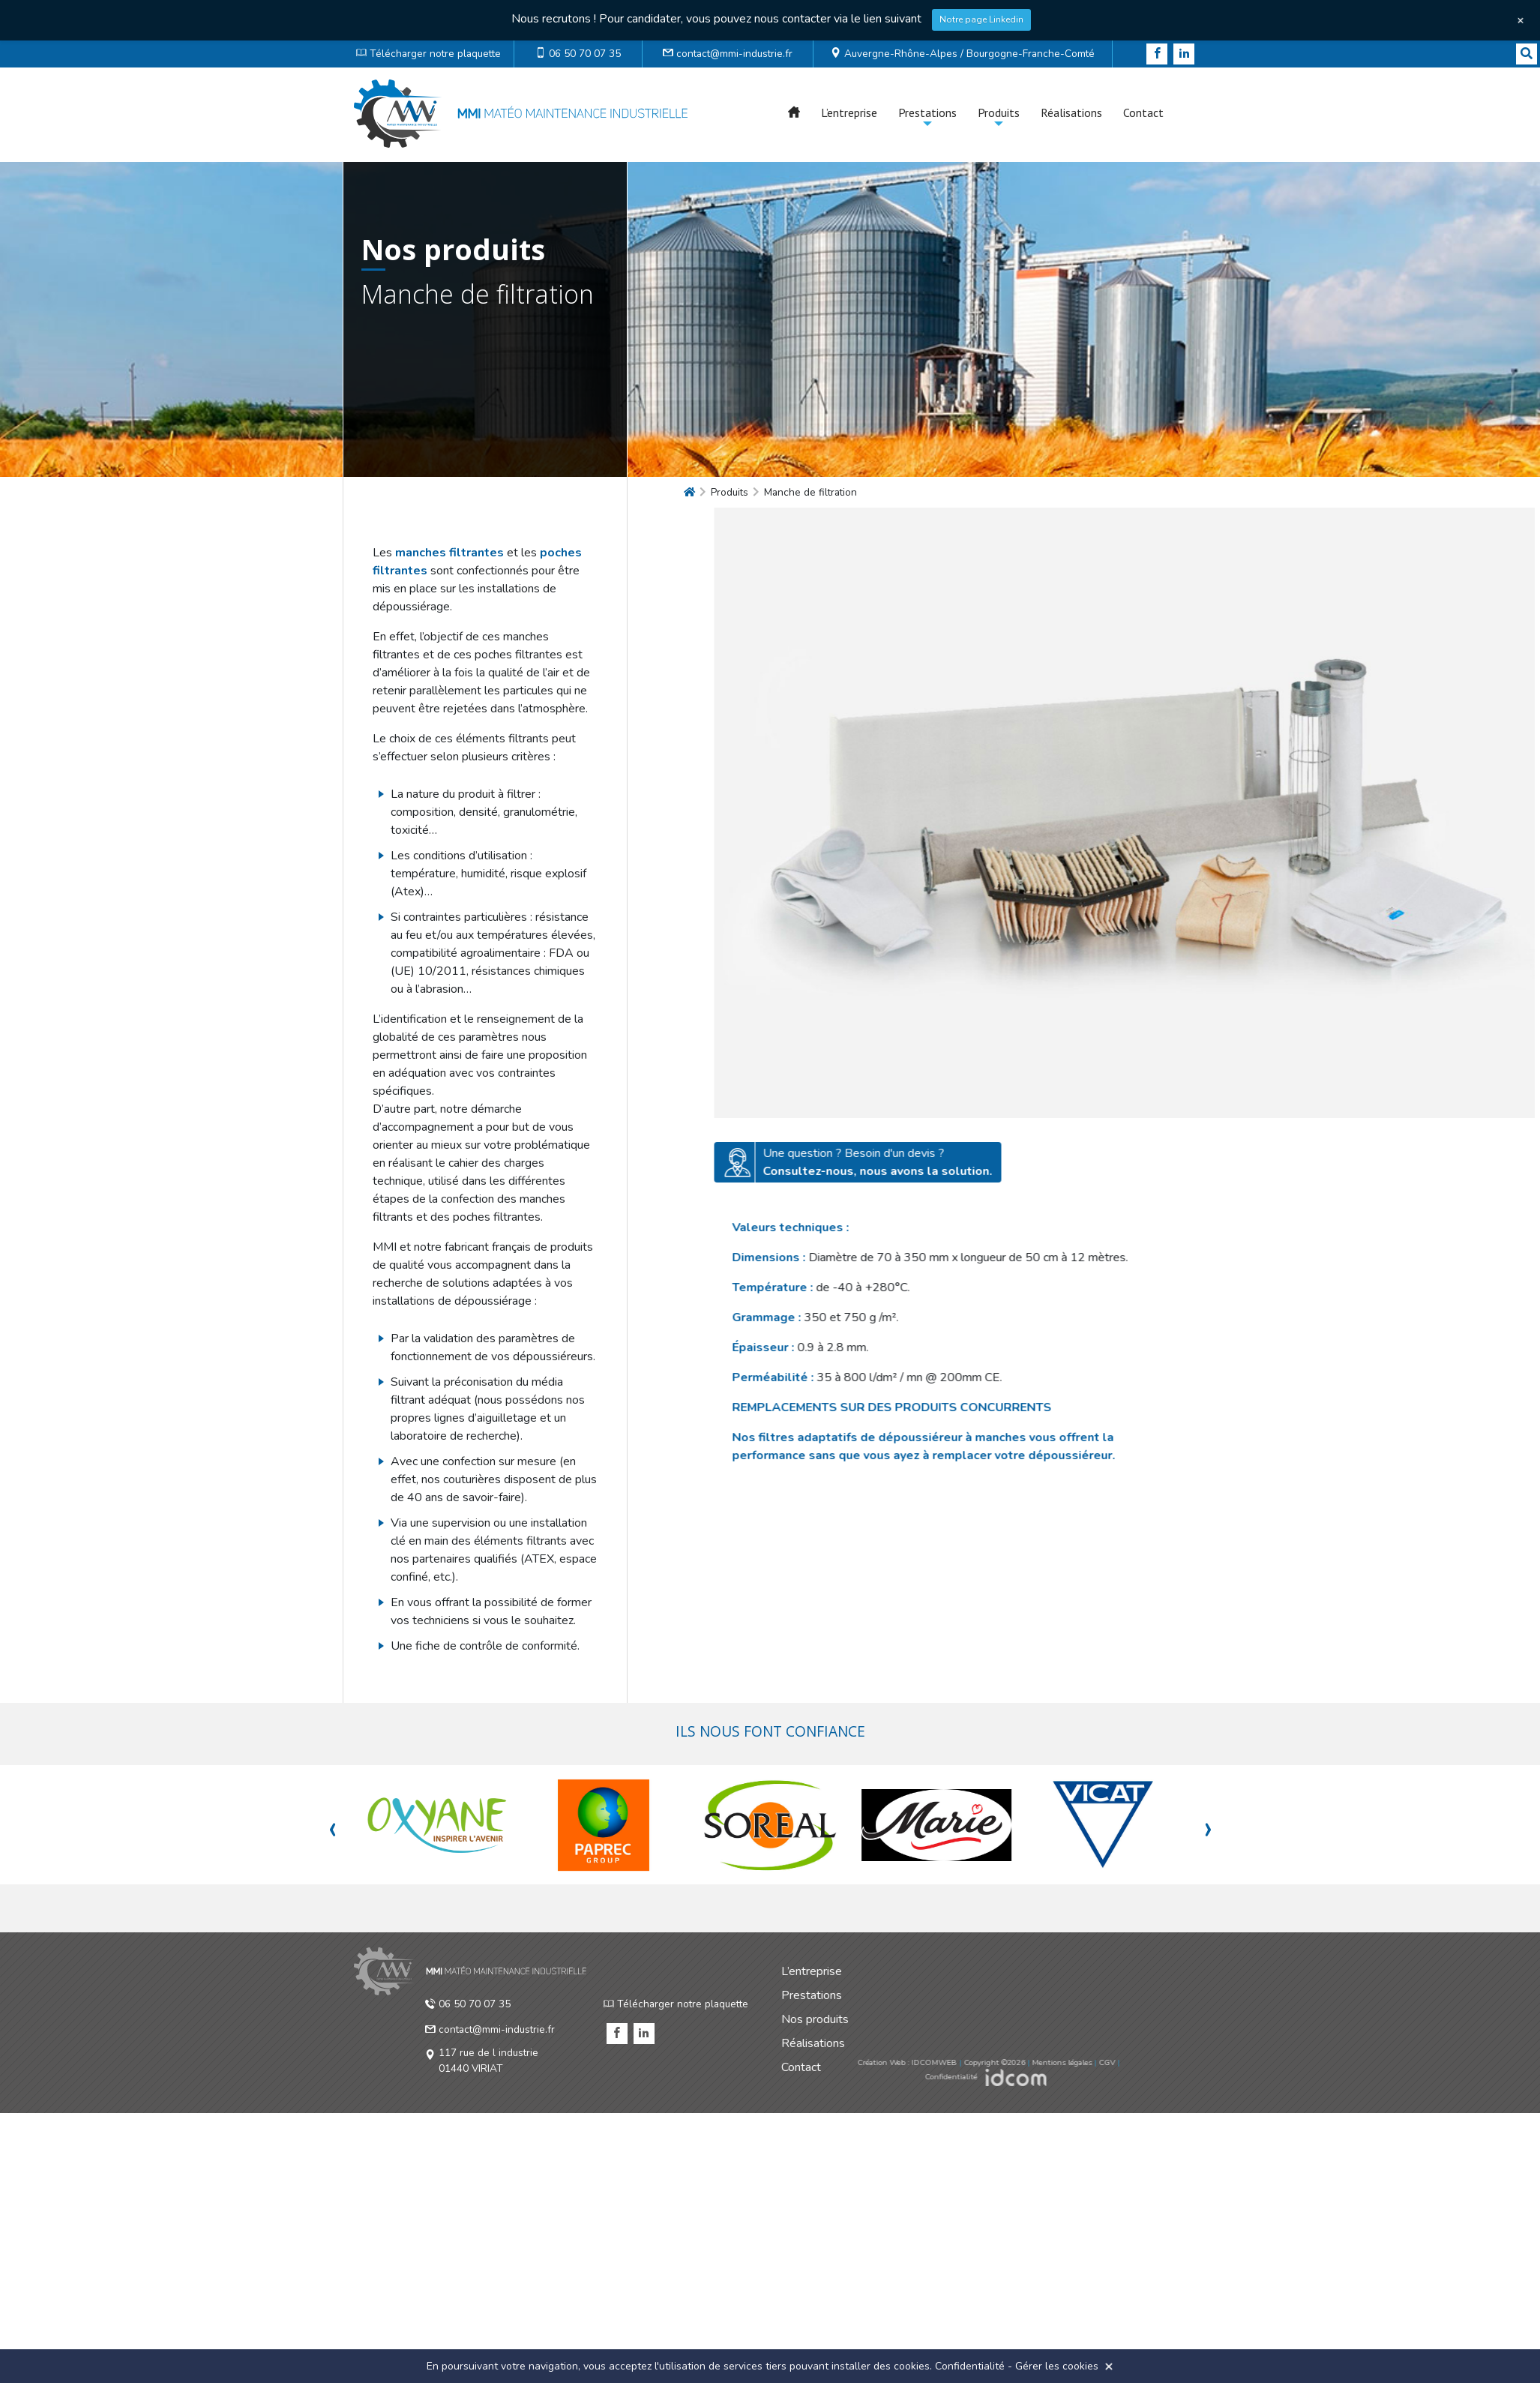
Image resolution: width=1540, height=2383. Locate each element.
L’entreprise (849, 112)
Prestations (927, 112)
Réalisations (1071, 112)
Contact (1143, 112)
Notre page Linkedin (981, 19)
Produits (999, 112)
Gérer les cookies (1056, 2366)
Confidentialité (970, 2366)
